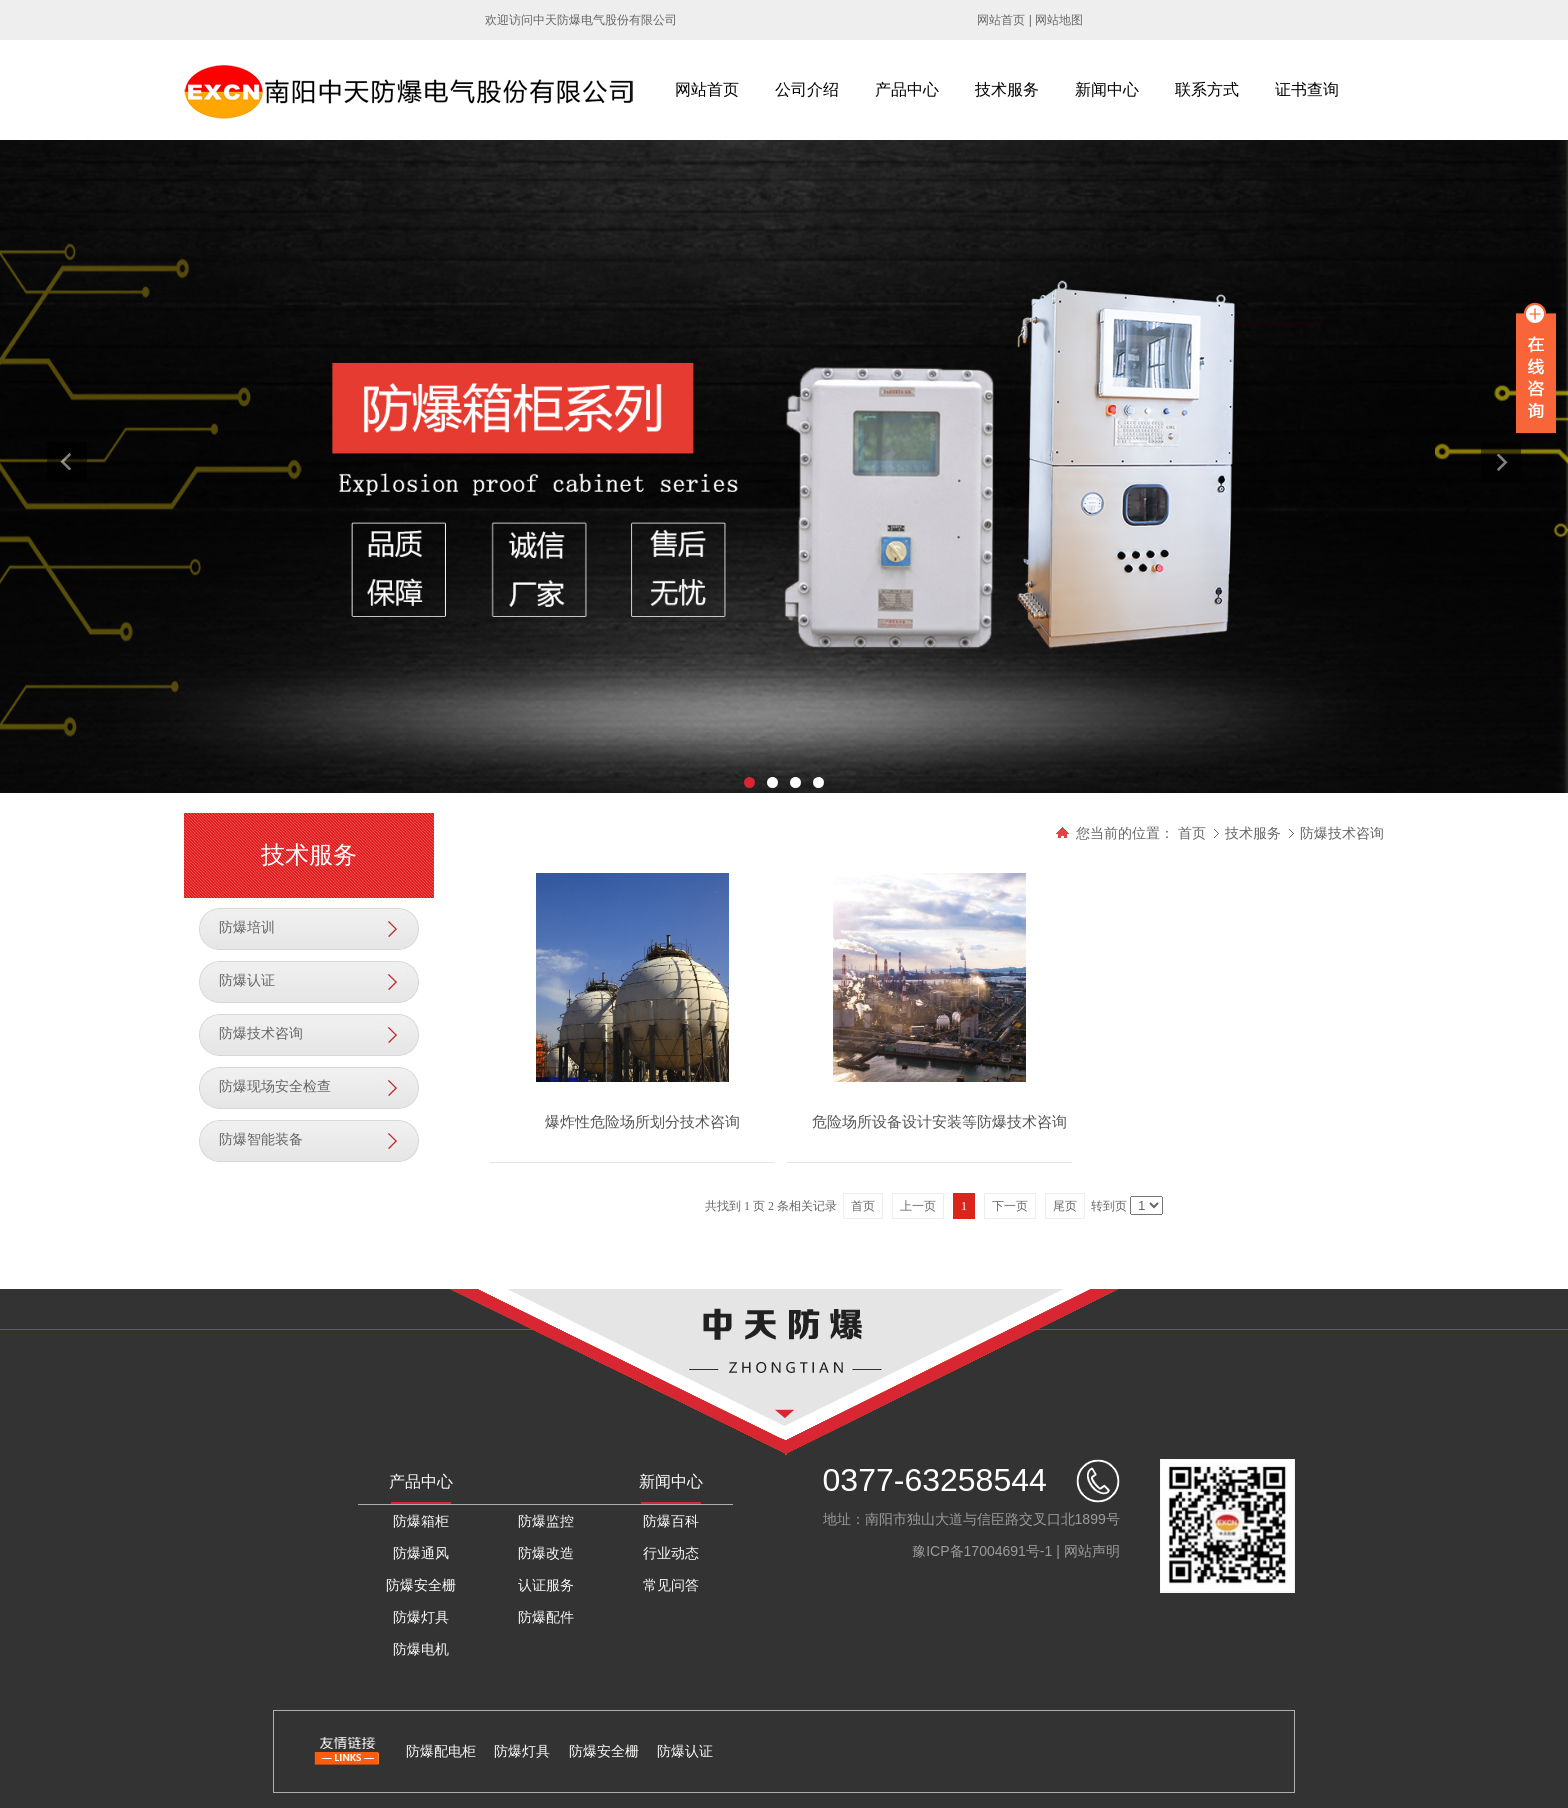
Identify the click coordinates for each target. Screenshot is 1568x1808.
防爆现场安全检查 (275, 1086)
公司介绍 (807, 89)
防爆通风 (421, 1553)
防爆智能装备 (261, 1139)
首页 (1192, 833)
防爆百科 (671, 1521)
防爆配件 (546, 1617)
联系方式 (1207, 89)
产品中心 (907, 89)
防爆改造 (546, 1553)
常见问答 (671, 1585)
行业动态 (671, 1553)
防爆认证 (247, 980)
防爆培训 (247, 927)
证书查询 (1307, 89)
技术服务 (1007, 89)
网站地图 (1059, 20)
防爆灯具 (421, 1617)
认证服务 (546, 1585)
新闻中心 (1107, 89)
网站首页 (1001, 20)
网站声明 (1092, 1551)
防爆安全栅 (421, 1585)
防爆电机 (421, 1649)
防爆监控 (546, 1521)
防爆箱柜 (421, 1521)
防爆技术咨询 (261, 1033)
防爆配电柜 (441, 1751)
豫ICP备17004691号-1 (982, 1551)
